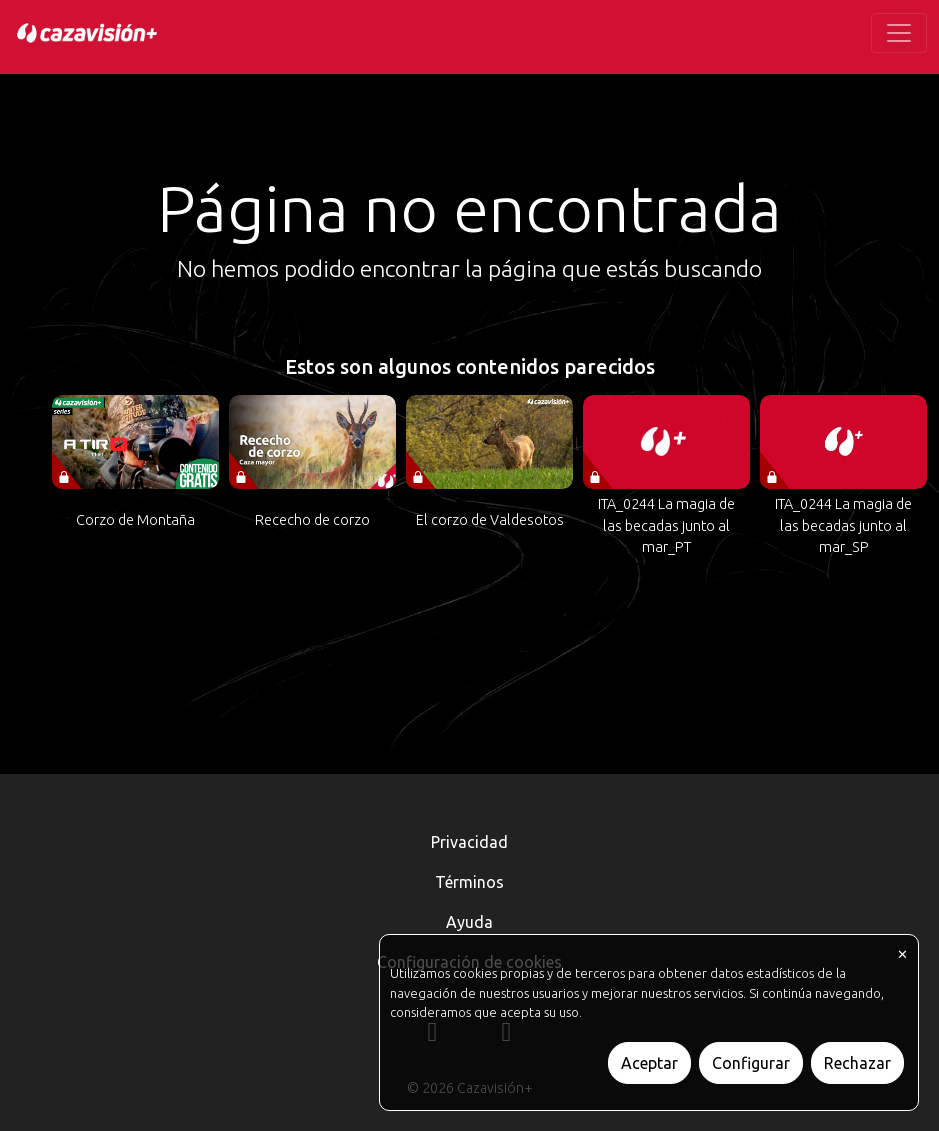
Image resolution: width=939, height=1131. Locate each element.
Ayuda (469, 922)
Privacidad (469, 842)
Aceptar (649, 1063)
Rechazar (857, 1063)
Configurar (751, 1063)
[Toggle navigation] (899, 33)
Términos (469, 882)
